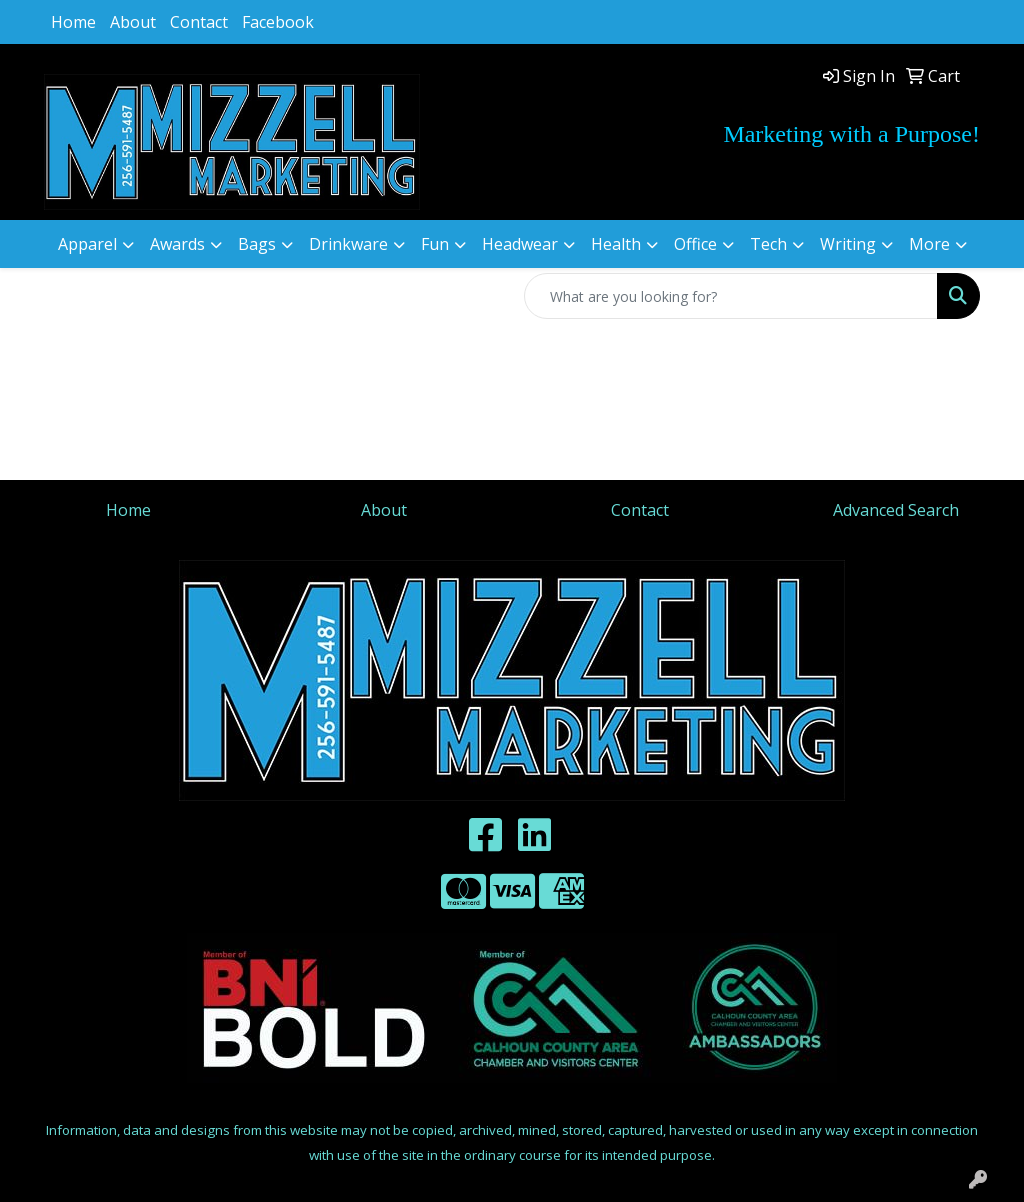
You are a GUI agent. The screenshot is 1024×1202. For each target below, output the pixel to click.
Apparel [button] (87, 244)
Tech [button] (768, 244)
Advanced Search (896, 510)
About (133, 22)
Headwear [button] (520, 244)
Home (73, 22)
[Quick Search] (731, 296)
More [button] (929, 244)
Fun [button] (435, 244)
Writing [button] (848, 244)
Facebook (278, 22)
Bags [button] (257, 244)
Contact (199, 22)
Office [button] (695, 244)
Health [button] (616, 244)
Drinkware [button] (348, 244)
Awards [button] (177, 244)
